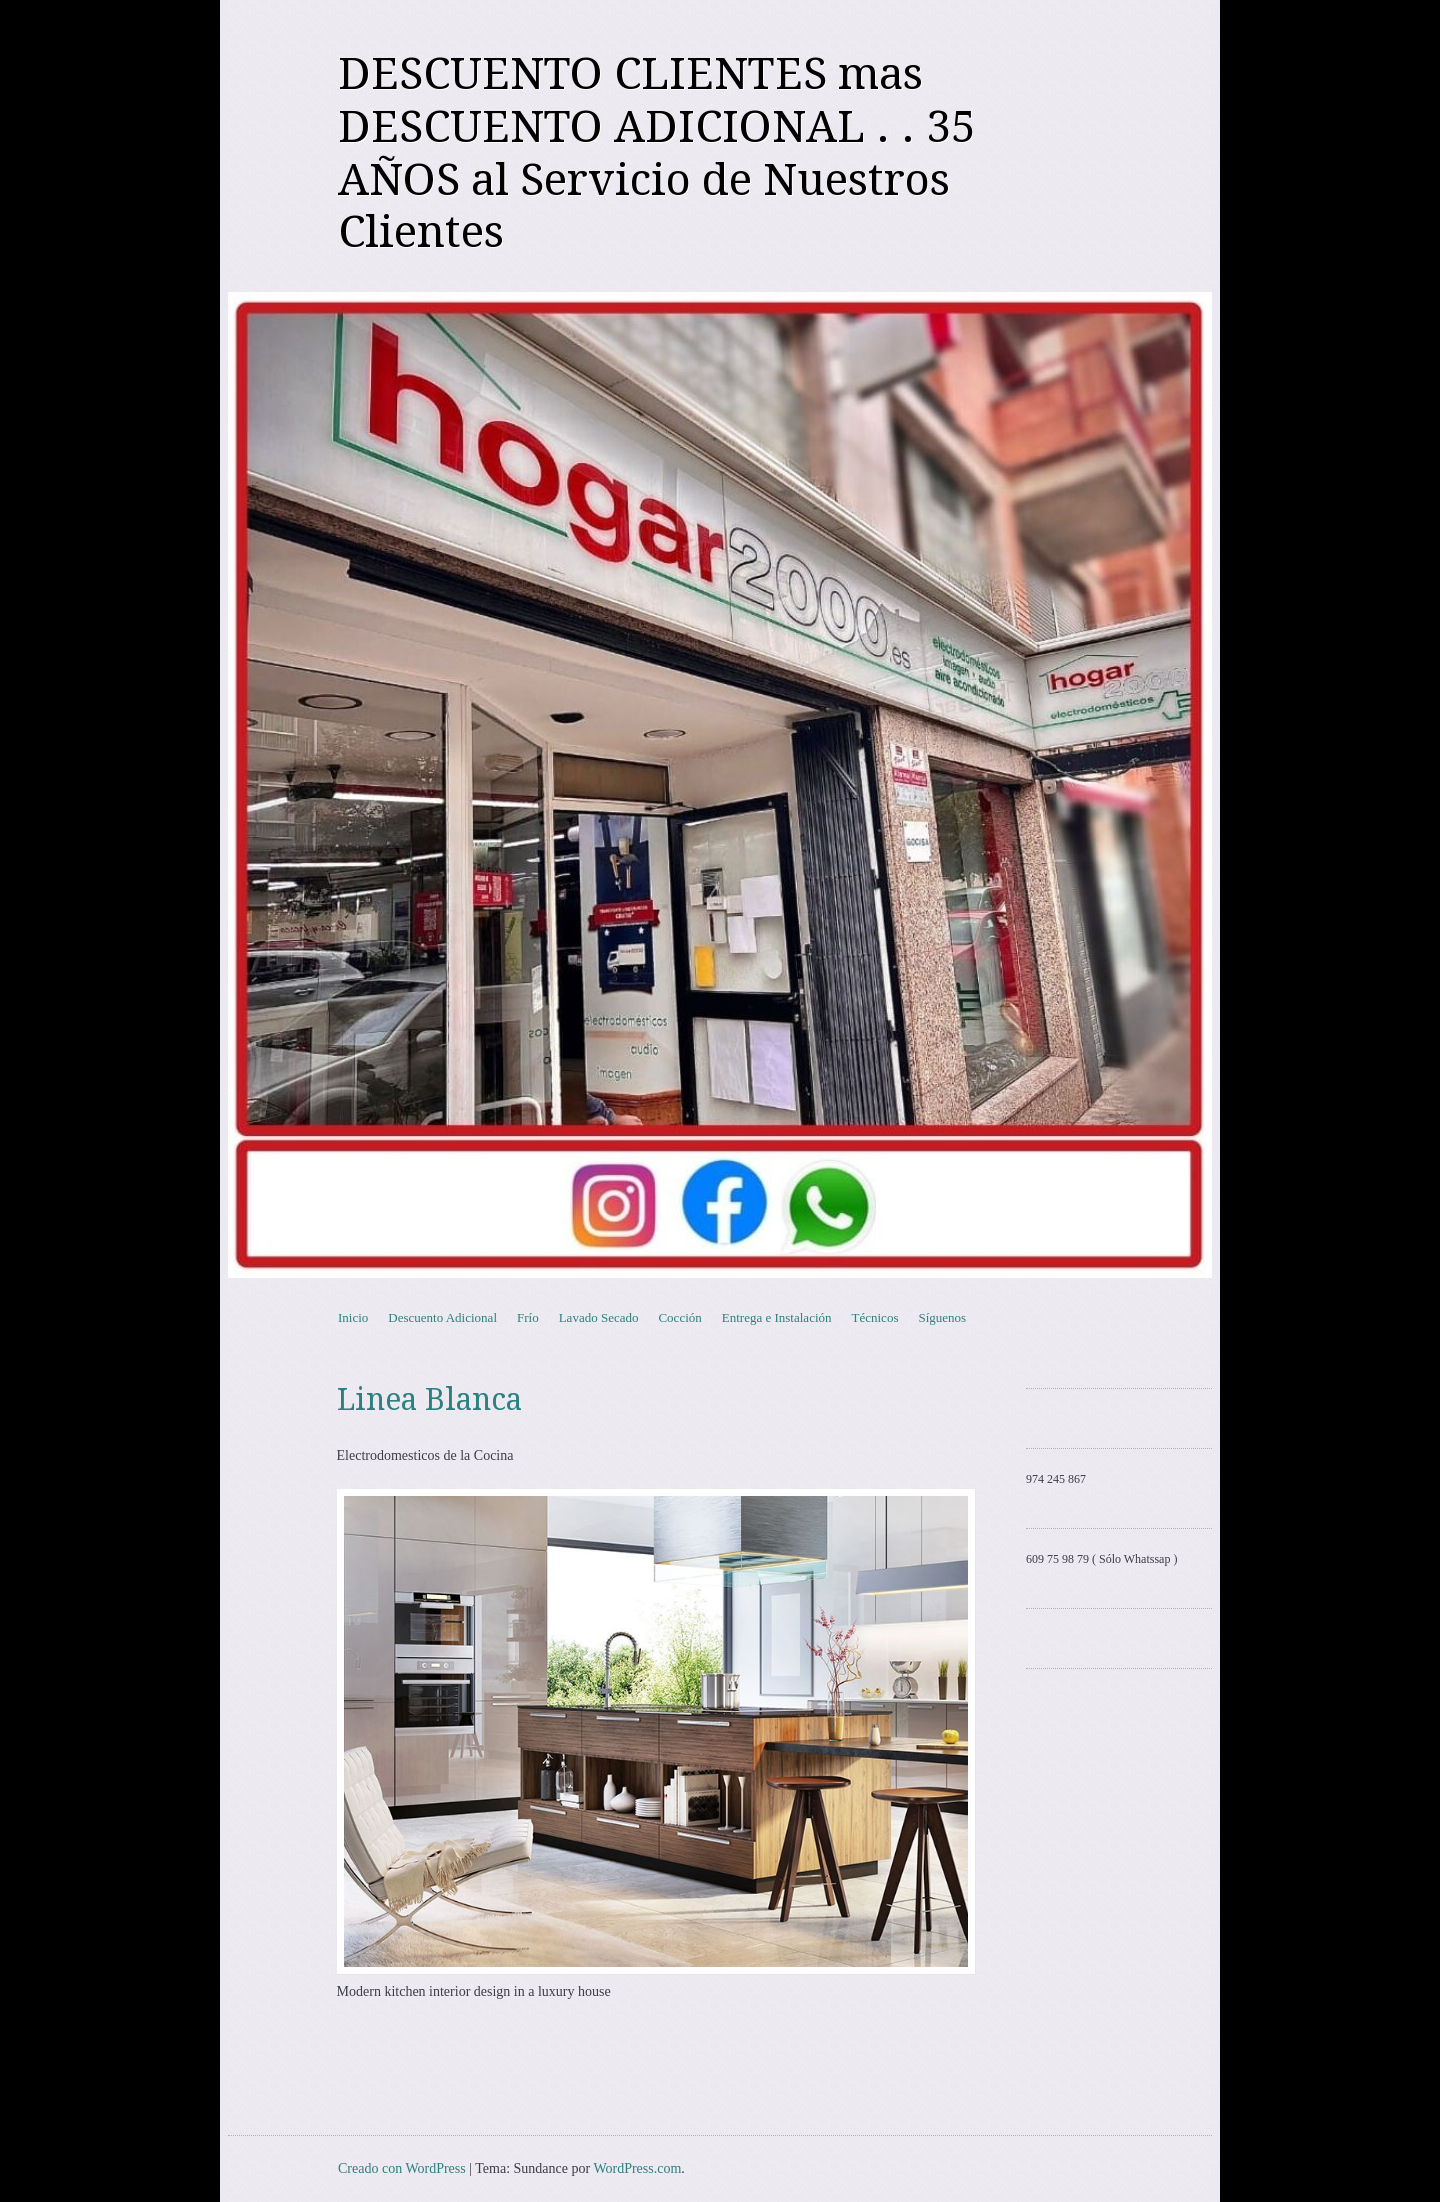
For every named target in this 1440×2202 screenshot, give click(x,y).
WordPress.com (637, 2168)
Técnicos (875, 1317)
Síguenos (942, 1317)
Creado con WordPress (402, 2168)
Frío (528, 1317)
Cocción (679, 1317)
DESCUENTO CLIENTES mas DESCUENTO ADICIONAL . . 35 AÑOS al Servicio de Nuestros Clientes (657, 153)
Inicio (353, 1317)
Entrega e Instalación (777, 1317)
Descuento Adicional (442, 1317)
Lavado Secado (599, 1317)
